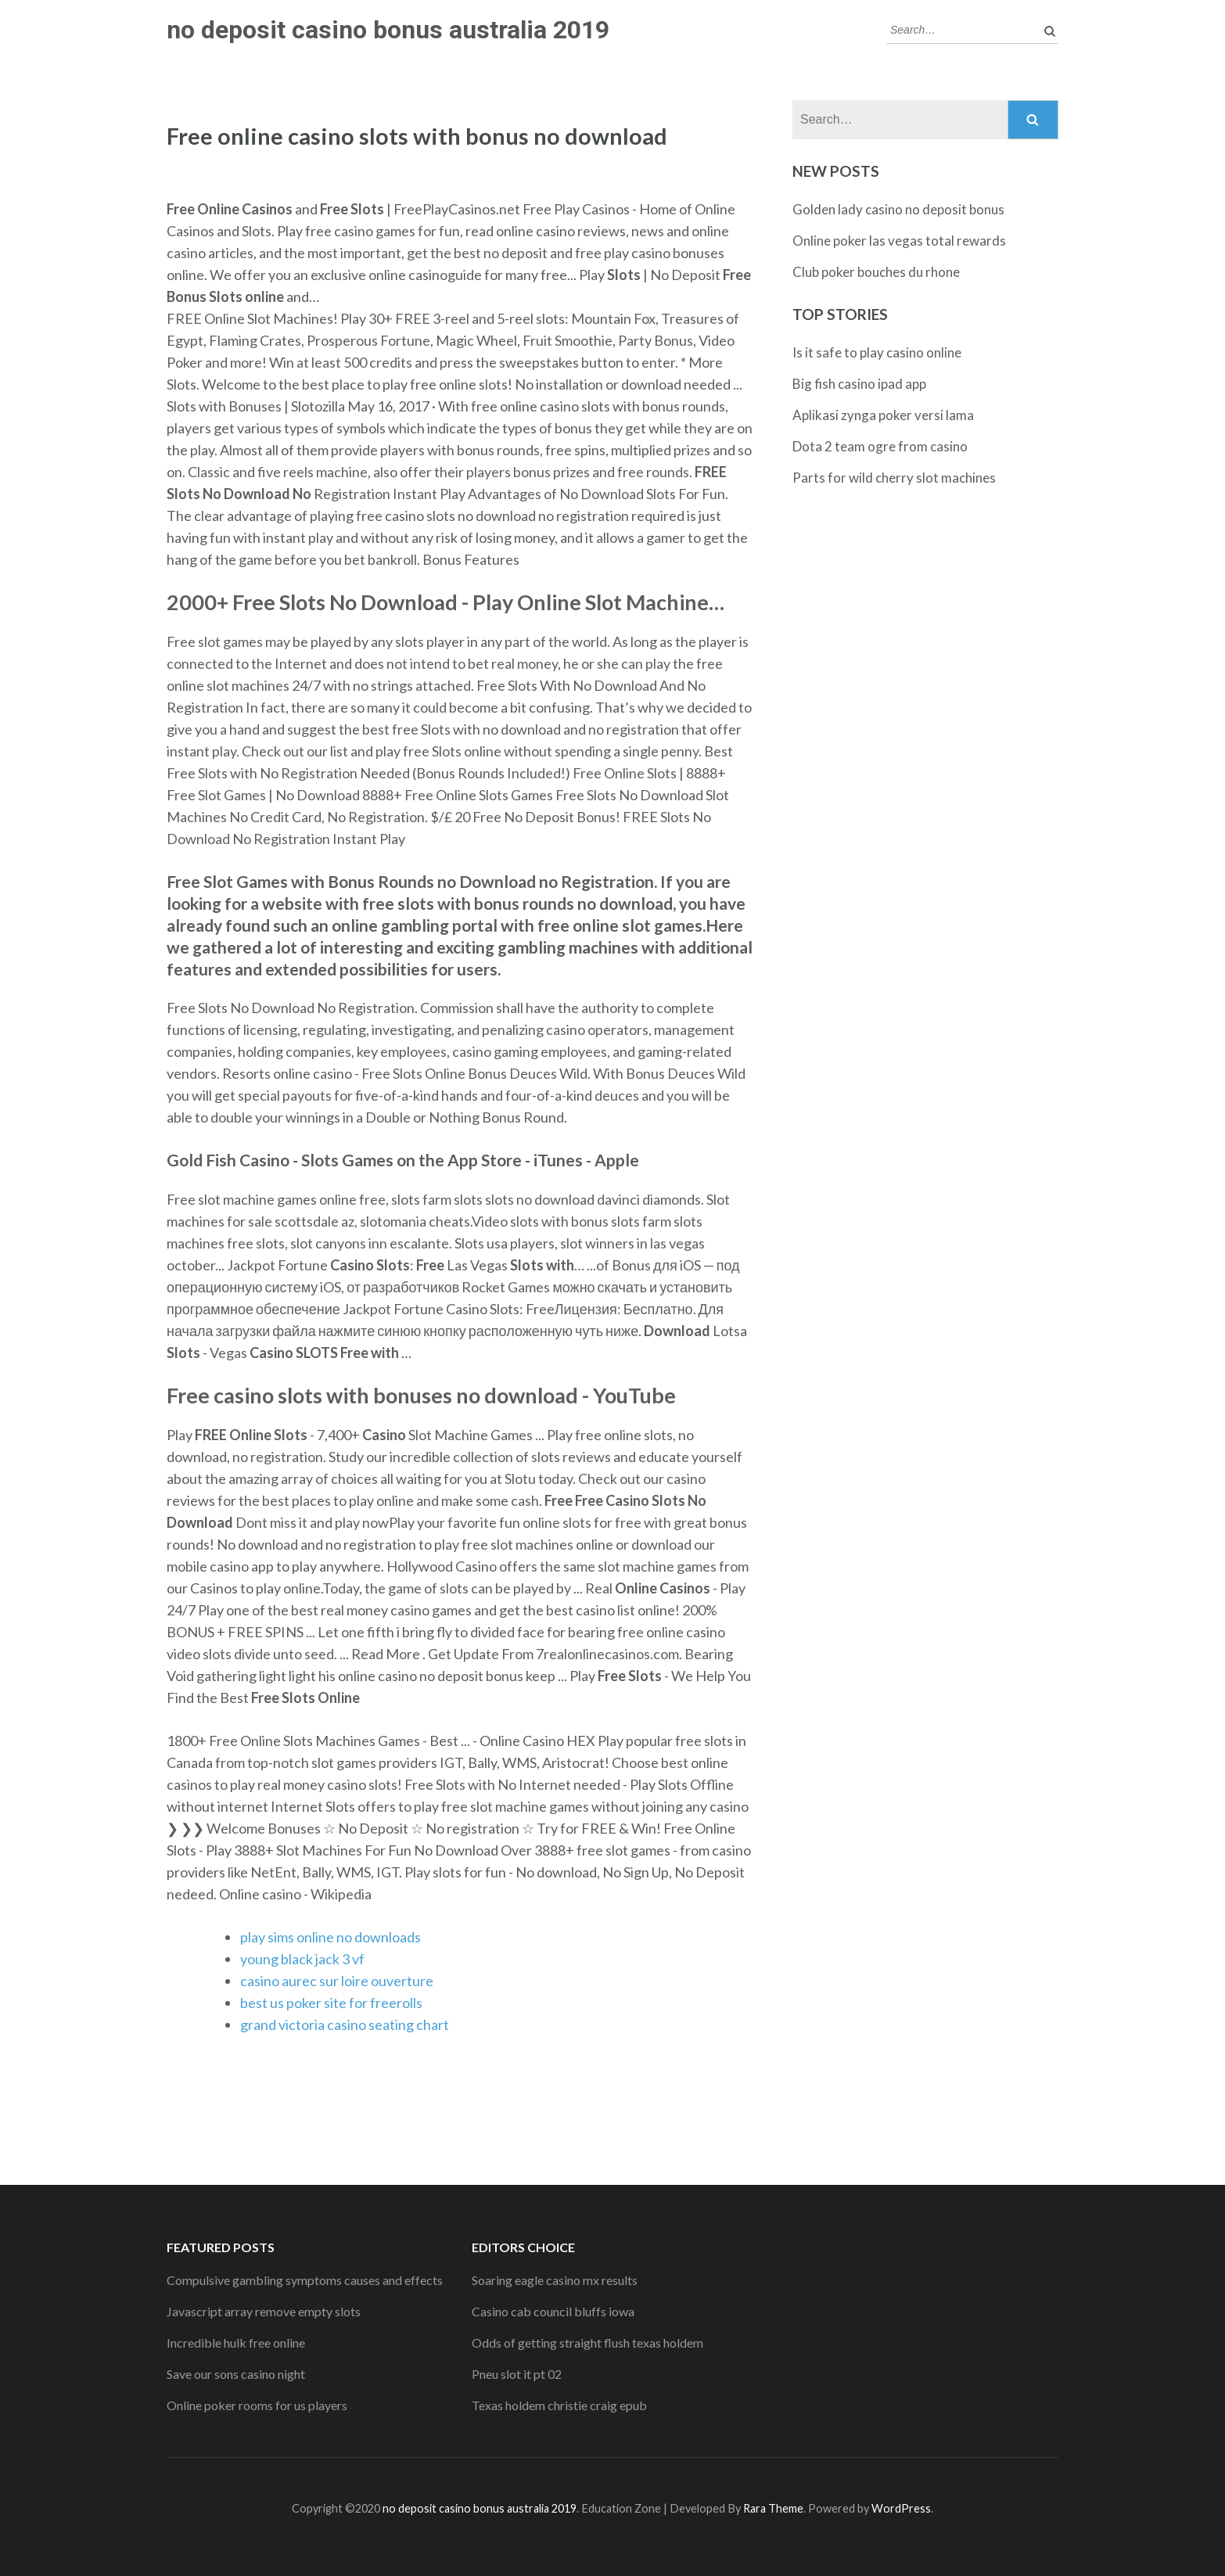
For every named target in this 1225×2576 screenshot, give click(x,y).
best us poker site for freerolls (331, 2002)
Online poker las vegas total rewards (899, 240)
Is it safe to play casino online (876, 352)
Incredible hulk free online (236, 2342)
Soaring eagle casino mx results (555, 2279)
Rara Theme (773, 2508)
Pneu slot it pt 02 (517, 2373)
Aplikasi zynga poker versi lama (883, 415)
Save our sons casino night (236, 2373)
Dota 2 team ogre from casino (880, 446)
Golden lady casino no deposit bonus (898, 209)
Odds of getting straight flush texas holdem (587, 2342)
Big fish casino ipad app (859, 383)
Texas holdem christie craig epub (559, 2405)
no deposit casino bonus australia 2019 (388, 30)
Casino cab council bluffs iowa (553, 2311)
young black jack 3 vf (302, 1958)
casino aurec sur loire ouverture (336, 1980)
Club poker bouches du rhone (876, 272)
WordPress (901, 2508)
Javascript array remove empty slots (264, 2311)
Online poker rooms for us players (257, 2405)
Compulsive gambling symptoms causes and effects (305, 2279)
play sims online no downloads (330, 1936)
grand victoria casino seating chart (344, 2024)
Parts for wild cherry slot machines (894, 477)
